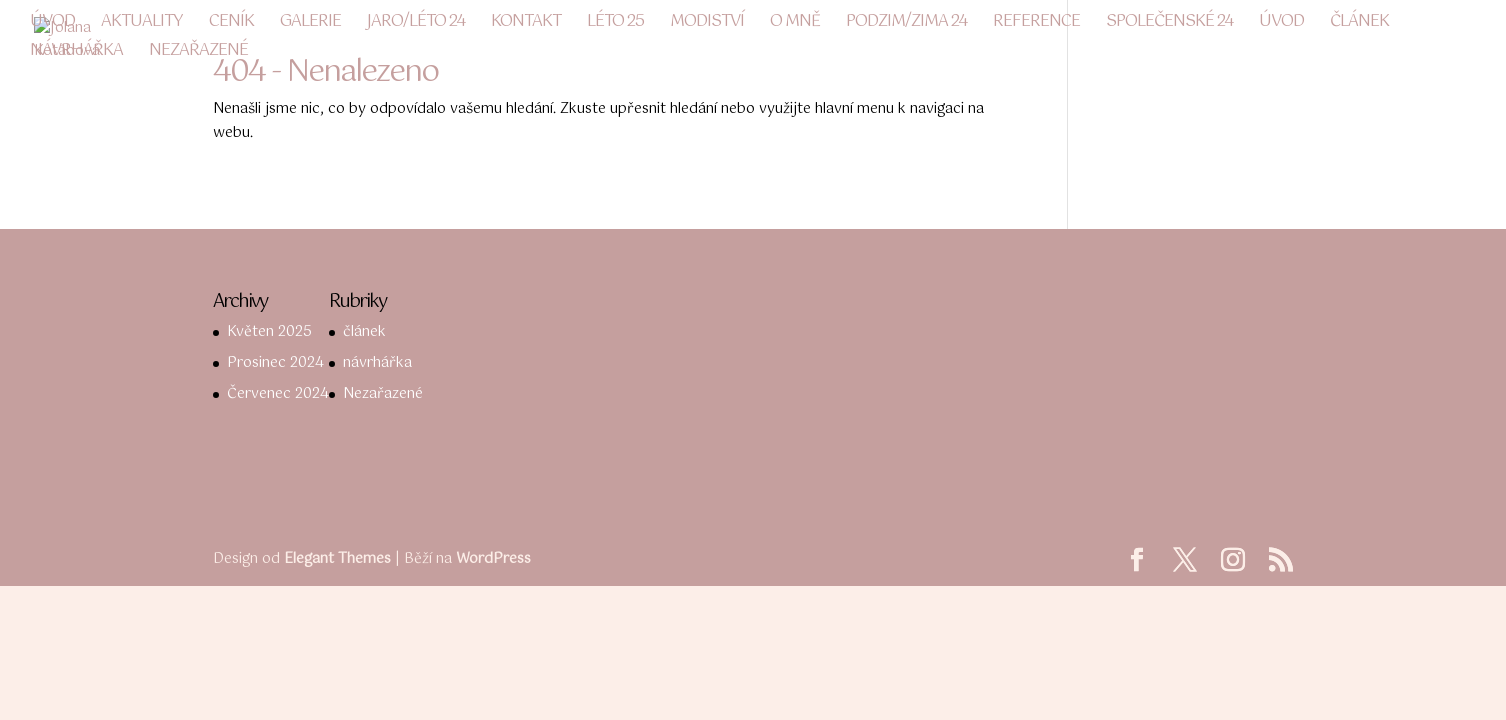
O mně (795, 25)
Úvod (52, 25)
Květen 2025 (269, 332)
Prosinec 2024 (275, 363)
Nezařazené (198, 54)
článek (1359, 25)
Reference (1036, 25)
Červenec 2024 (278, 394)
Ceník (231, 25)
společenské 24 (1169, 25)
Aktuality (142, 25)
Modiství (707, 25)
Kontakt (526, 25)
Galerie (310, 25)
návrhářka (76, 54)
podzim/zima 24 (906, 25)
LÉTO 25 (615, 25)
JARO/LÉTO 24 (416, 25)
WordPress (493, 559)
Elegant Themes (337, 559)
